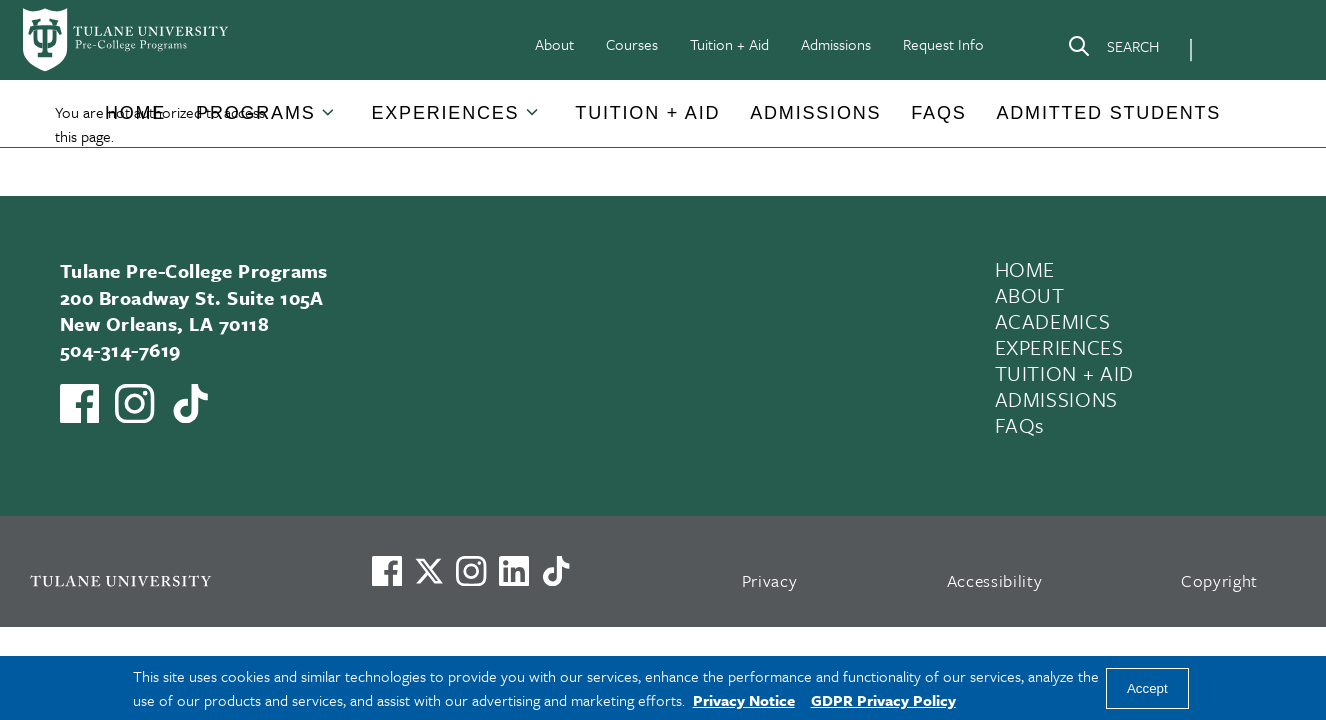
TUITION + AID (1065, 373)
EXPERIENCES (1059, 347)
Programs (255, 113)
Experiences (446, 113)
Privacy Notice (744, 700)
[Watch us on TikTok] (190, 403)
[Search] (1113, 50)
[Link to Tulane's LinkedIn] (514, 571)
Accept (1147, 688)
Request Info (943, 44)
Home (135, 113)
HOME (1025, 269)
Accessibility (995, 580)
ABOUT (1030, 295)
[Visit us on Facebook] (387, 571)
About (554, 44)
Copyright (1219, 580)
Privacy (770, 580)
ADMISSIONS (1057, 399)
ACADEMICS (1053, 321)
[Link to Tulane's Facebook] (471, 571)
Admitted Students (1109, 113)
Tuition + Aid (729, 44)
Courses (632, 44)
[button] (135, 113)
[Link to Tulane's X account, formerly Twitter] (429, 571)
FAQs (938, 113)
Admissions (836, 44)
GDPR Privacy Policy (883, 700)
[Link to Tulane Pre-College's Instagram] (134, 403)
